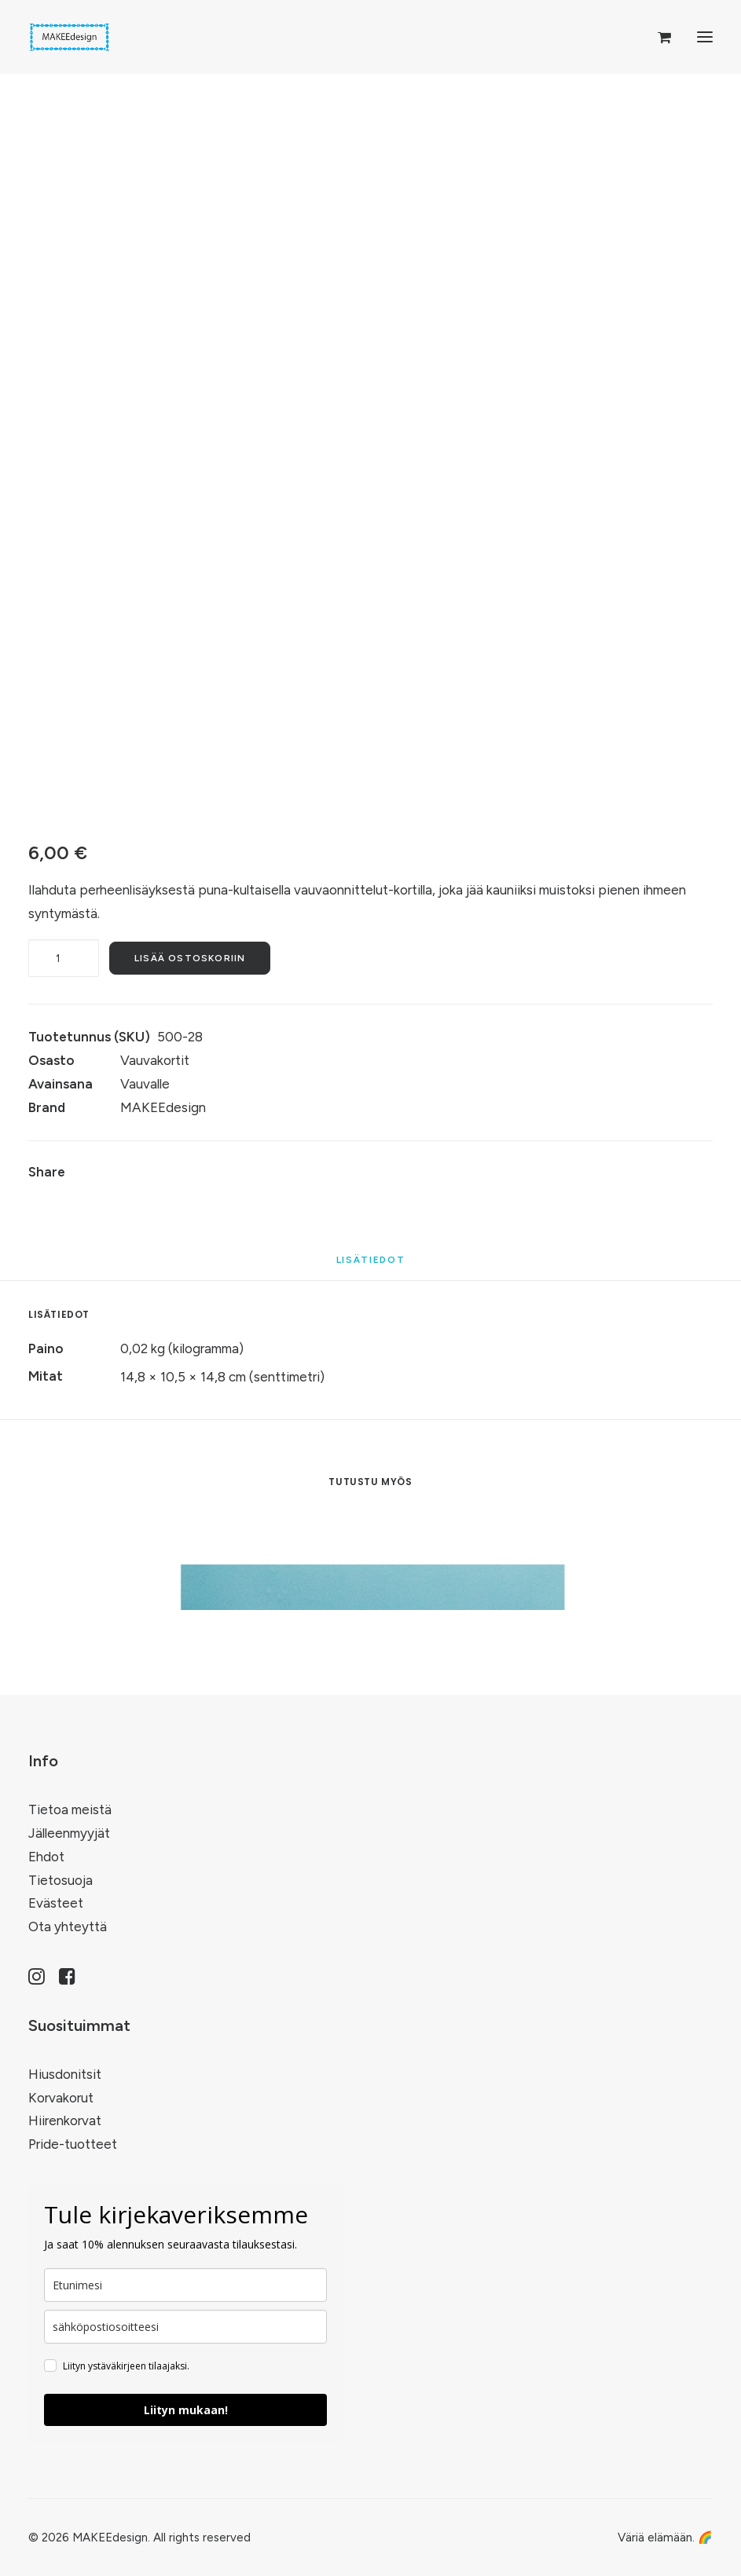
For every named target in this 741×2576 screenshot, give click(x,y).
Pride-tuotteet (72, 2144)
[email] (185, 2327)
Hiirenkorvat (64, 2120)
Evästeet (55, 1903)
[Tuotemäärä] (63, 958)
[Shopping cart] (657, 37)
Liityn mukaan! (186, 2409)
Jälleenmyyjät (69, 1833)
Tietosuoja (60, 1880)
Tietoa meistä (70, 1809)
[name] (185, 2285)
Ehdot (46, 1856)
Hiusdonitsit (64, 2074)
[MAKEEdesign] (69, 37)
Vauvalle (145, 1084)
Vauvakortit (154, 1060)
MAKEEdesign (163, 1107)
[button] (705, 37)
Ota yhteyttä (67, 1926)
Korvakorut (61, 2098)
